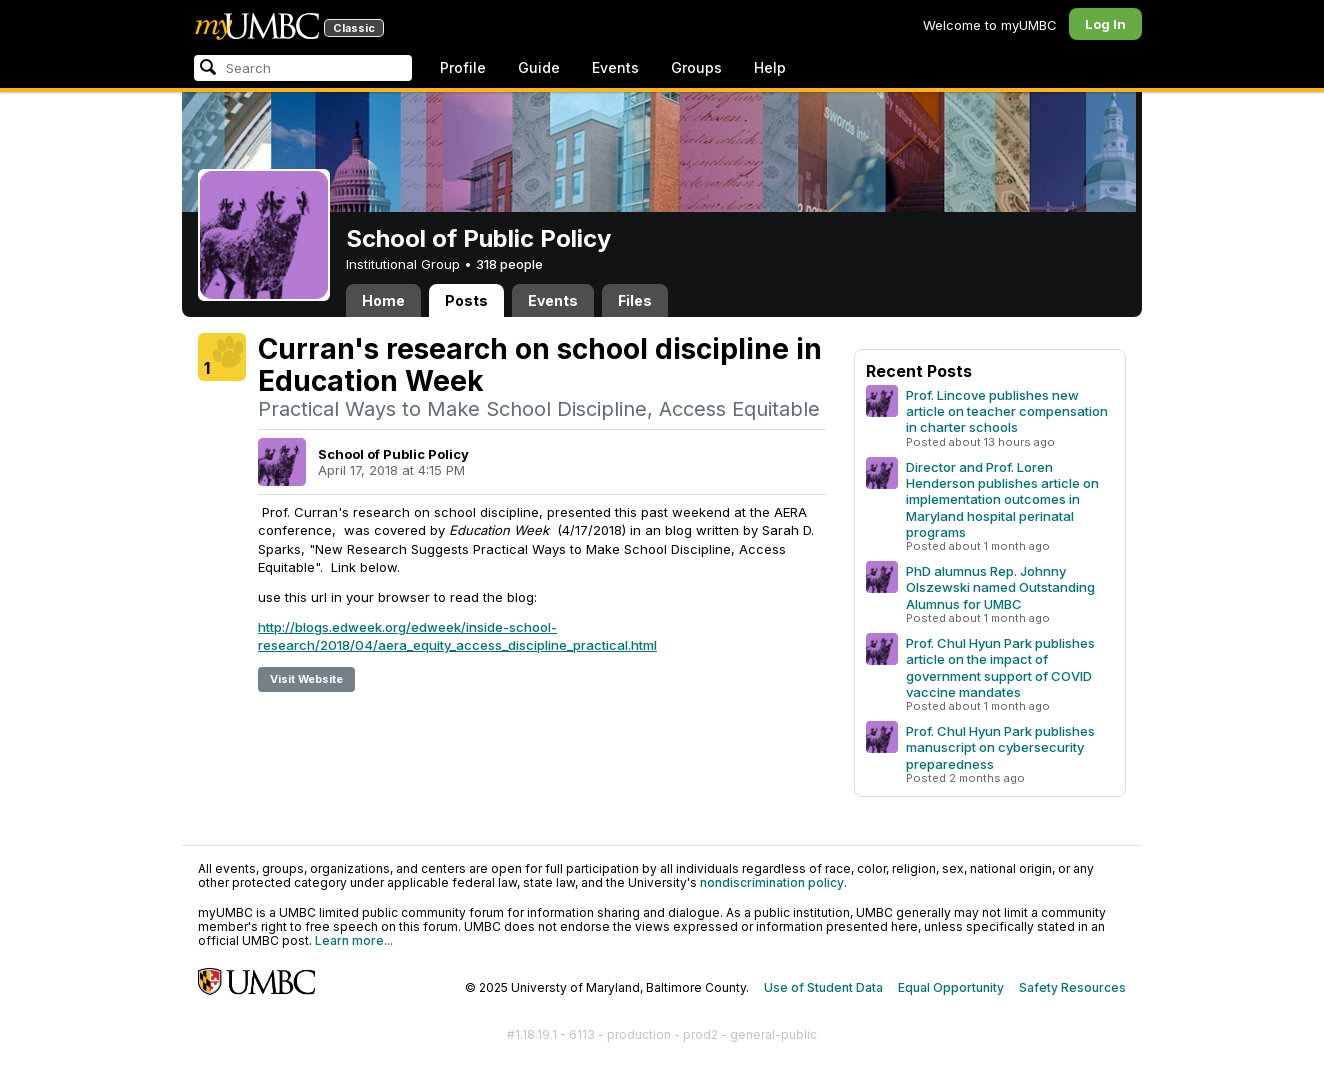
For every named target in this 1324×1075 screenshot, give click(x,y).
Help (770, 67)
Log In (1105, 24)
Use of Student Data (823, 987)
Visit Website (306, 679)
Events (615, 67)
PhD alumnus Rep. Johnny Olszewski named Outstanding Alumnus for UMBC (1000, 587)
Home (383, 300)
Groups (696, 67)
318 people (509, 264)
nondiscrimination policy (772, 882)
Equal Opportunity (951, 987)
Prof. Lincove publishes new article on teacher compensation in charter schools (1007, 411)
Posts (466, 300)
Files (635, 300)
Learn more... (354, 940)
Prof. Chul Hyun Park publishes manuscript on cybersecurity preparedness (1000, 747)
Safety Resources (1072, 987)
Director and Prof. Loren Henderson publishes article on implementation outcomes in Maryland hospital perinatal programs (1002, 499)
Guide (539, 67)
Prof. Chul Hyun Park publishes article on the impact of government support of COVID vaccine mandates (1000, 667)
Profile (463, 67)
